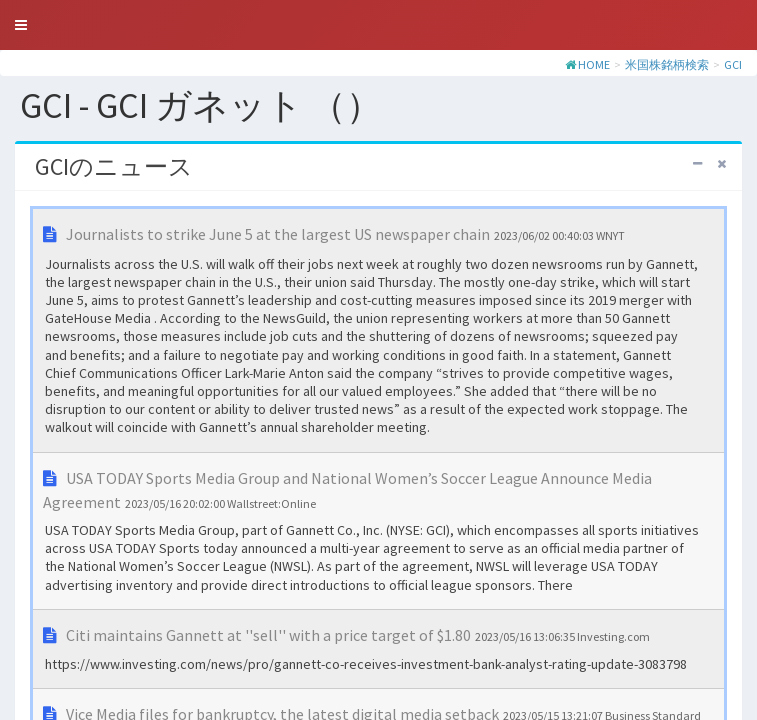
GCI (733, 64)
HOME (594, 64)
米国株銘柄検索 (667, 64)
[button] (21, 25)
